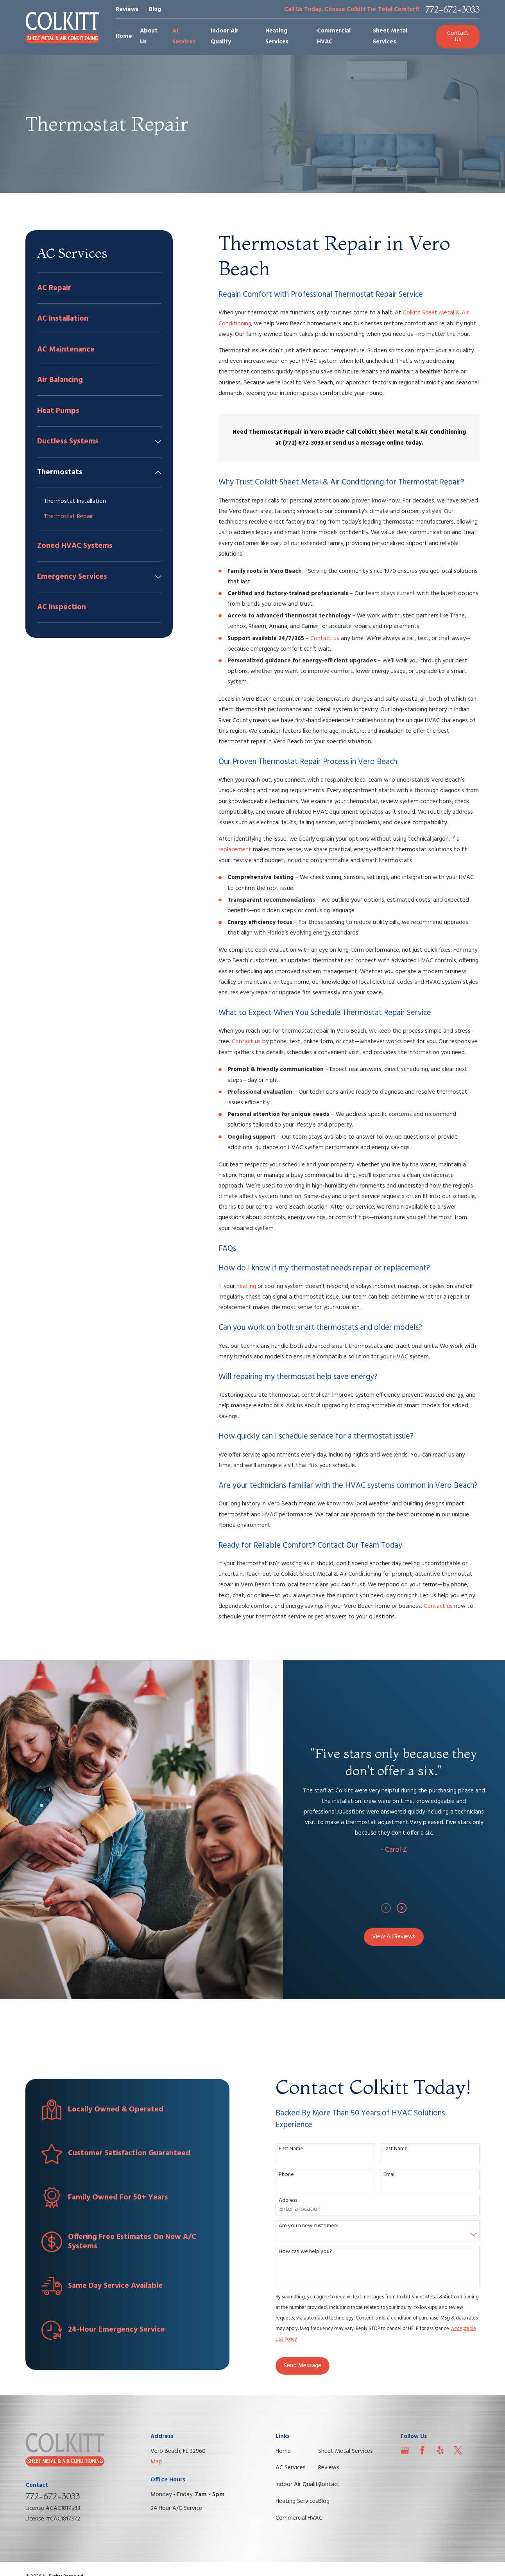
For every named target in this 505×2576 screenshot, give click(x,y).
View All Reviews (403, 1936)
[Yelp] (440, 2450)
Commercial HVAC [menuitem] (334, 36)
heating (246, 1286)
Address (292, 2200)
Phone (291, 2175)
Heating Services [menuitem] (276, 36)
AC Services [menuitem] (183, 36)
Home (283, 2451)
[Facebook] (422, 2450)
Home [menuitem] (124, 36)
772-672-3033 (452, 9)
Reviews (127, 9)
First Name (295, 2149)
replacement (234, 849)
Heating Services (297, 2501)
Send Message (307, 2365)
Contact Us (458, 36)
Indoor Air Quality (298, 2484)
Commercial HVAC (299, 2518)
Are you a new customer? (313, 2226)
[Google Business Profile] (405, 2450)
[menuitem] (99, 288)
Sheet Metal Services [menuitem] (390, 36)
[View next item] (411, 1908)
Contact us (324, 638)
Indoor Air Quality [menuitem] (224, 36)
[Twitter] (458, 2450)
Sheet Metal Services (345, 2451)
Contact (329, 2484)
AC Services (291, 2467)
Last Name (400, 2149)
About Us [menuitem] (149, 36)
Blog (155, 9)
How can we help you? (310, 2252)
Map (156, 2462)
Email (394, 2175)
